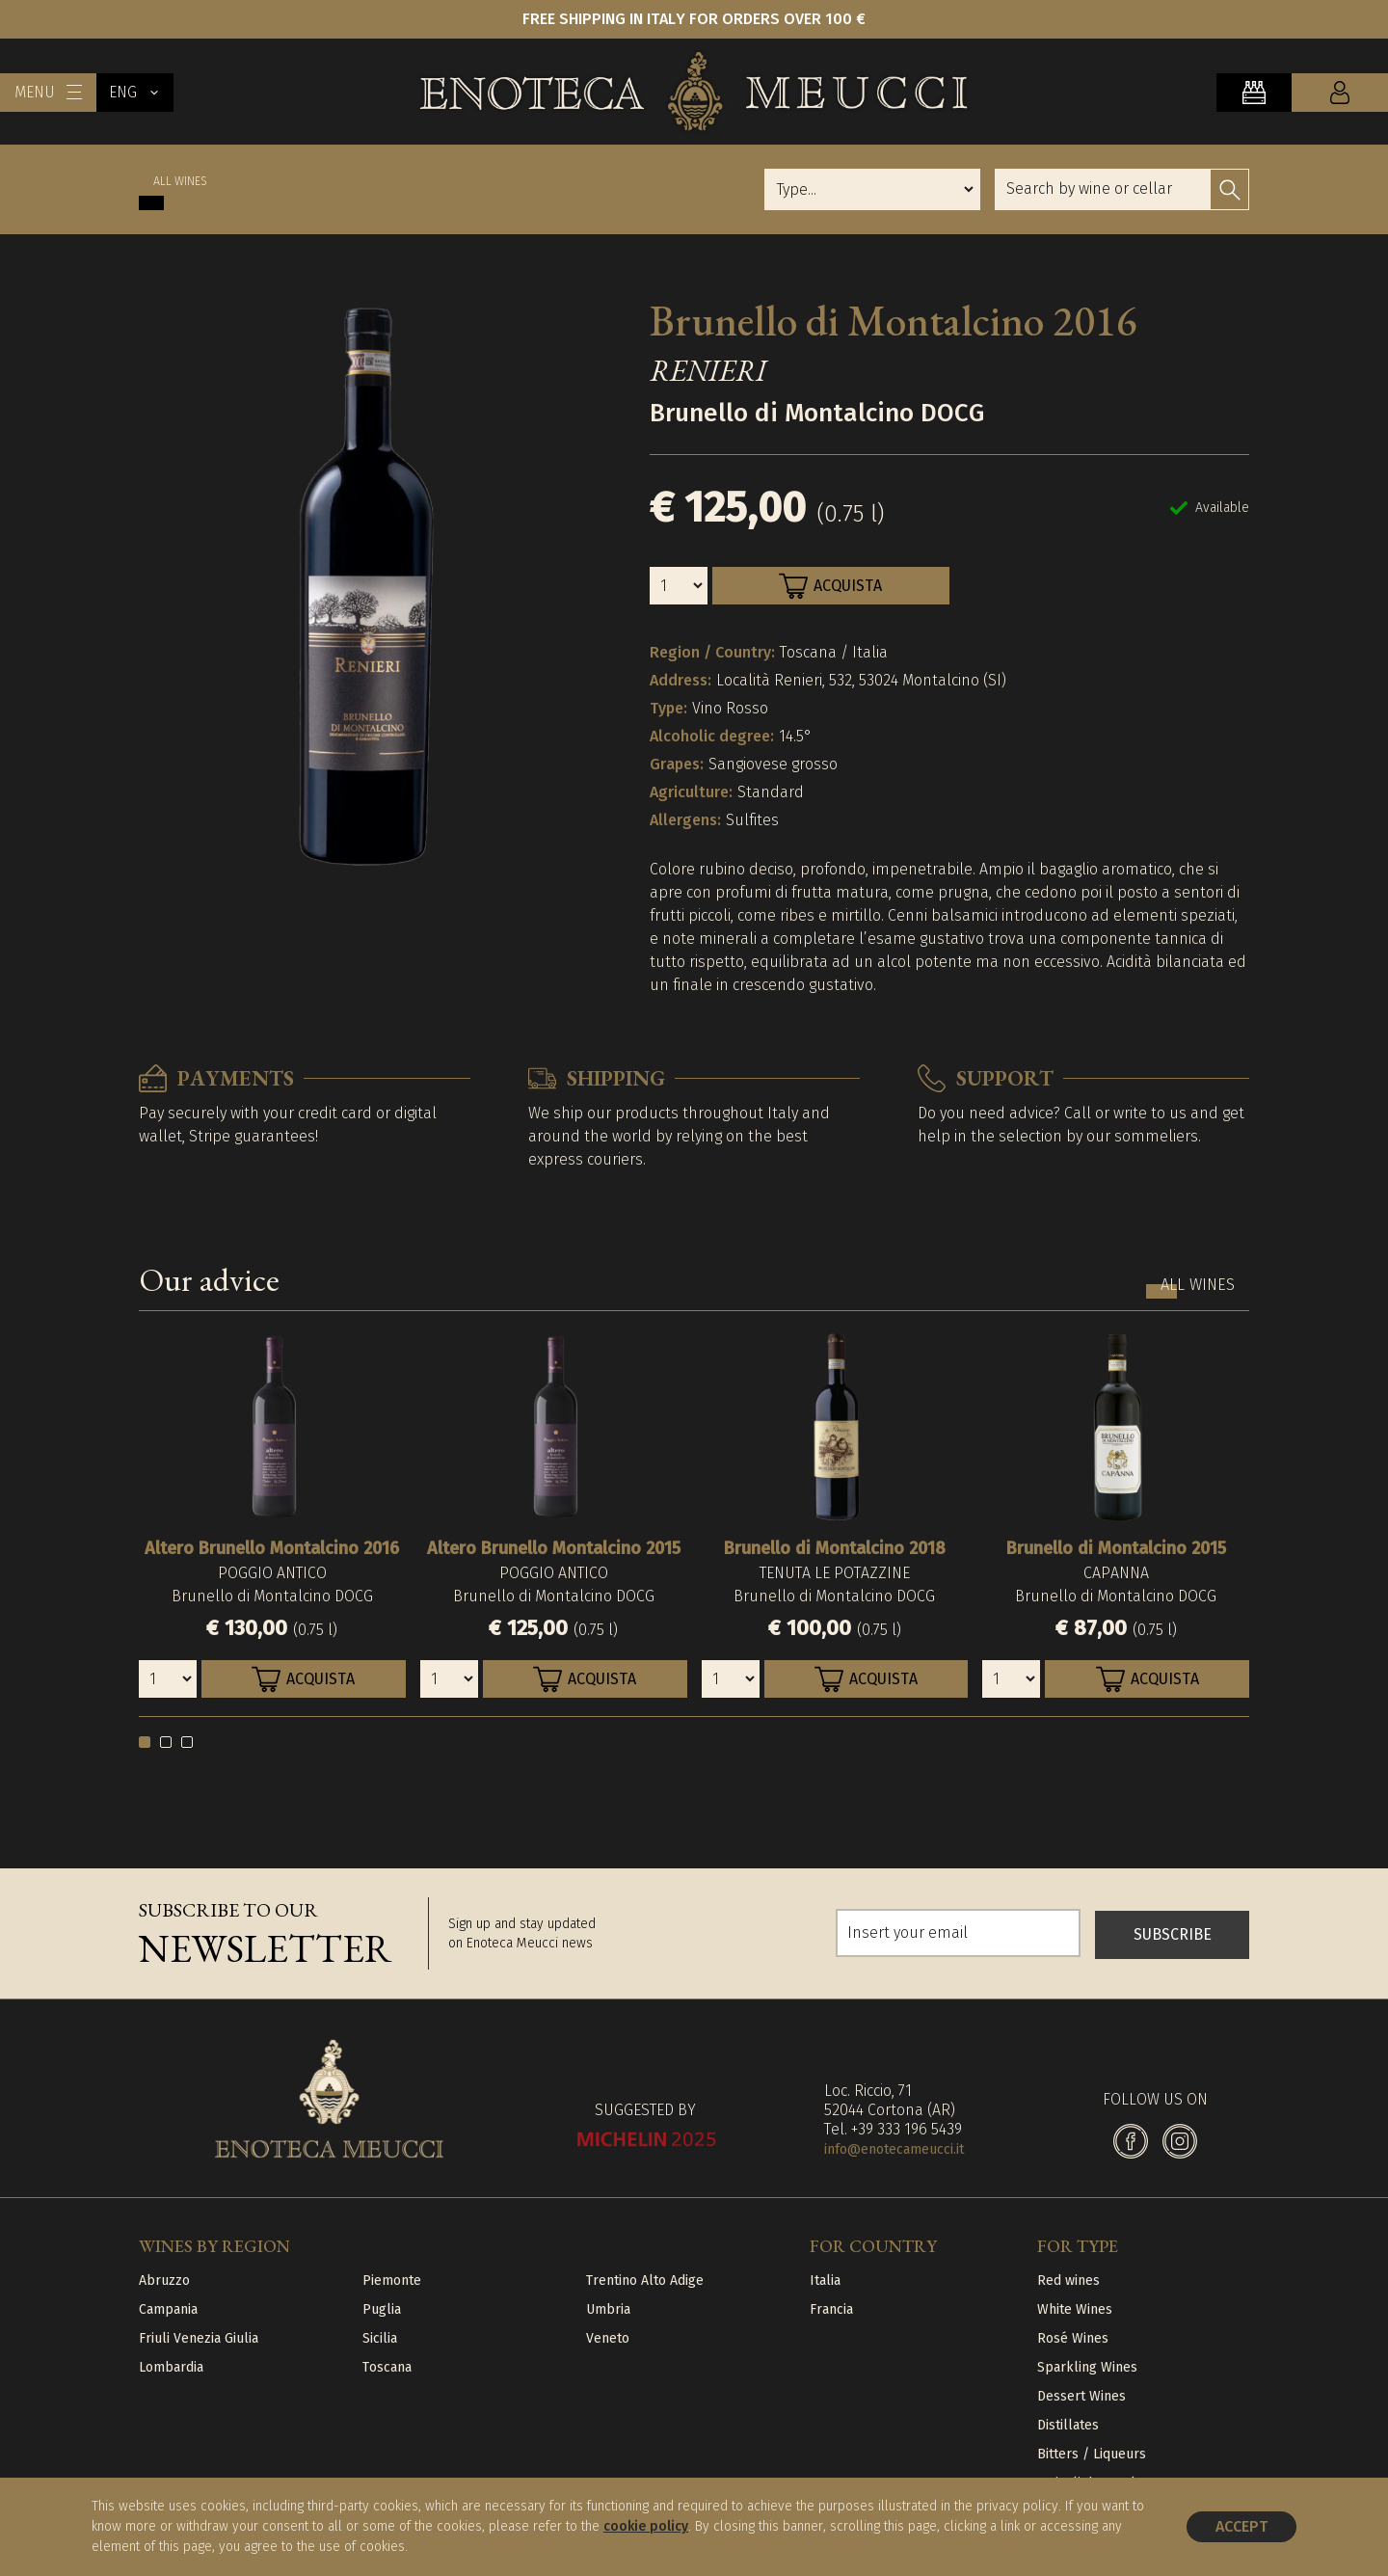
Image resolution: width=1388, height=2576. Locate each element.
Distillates (1068, 2425)
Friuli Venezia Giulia (198, 2338)
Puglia (381, 2309)
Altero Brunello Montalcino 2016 (272, 1548)
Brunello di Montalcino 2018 (835, 1548)
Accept (1241, 2526)
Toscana (387, 2367)
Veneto (607, 2338)
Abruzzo (164, 2280)
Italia (825, 2280)
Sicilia (379, 2338)
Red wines (1068, 2280)
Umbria (608, 2309)
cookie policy (645, 2526)
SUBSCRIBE (1173, 1933)
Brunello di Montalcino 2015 (1116, 1548)
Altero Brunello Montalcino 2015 (554, 1548)
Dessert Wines (1081, 2396)
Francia (831, 2309)
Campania (168, 2309)
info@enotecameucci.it (894, 2149)
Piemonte (391, 2280)
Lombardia (171, 2367)
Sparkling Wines (1087, 2367)
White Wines (1074, 2309)
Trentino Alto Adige (645, 2280)
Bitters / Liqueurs (1091, 2454)
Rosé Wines (1072, 2338)
